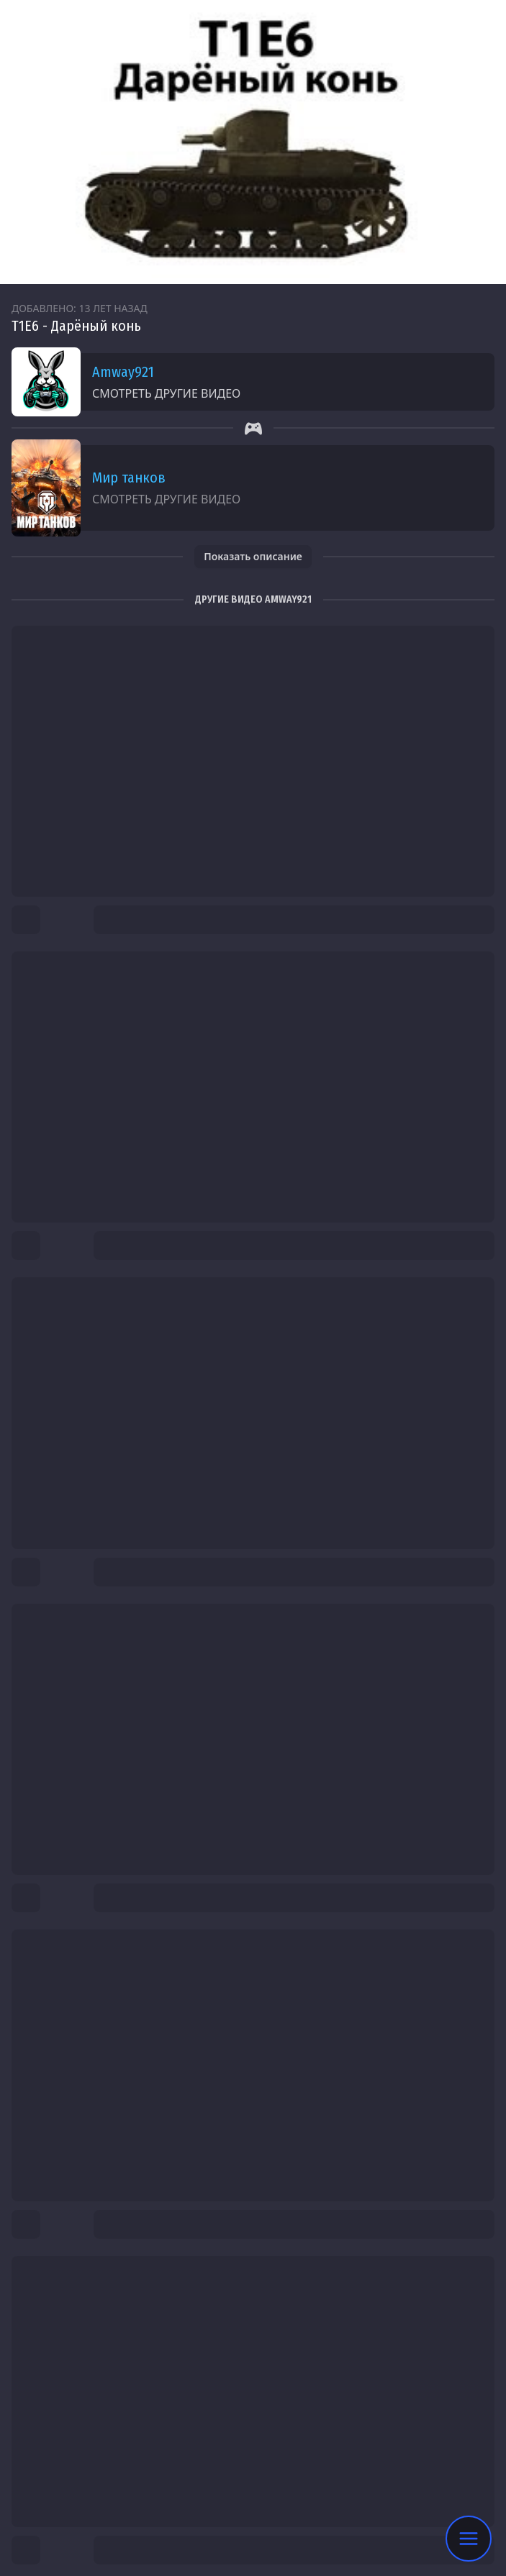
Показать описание (253, 556)
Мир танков (129, 477)
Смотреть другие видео (166, 393)
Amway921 (123, 371)
